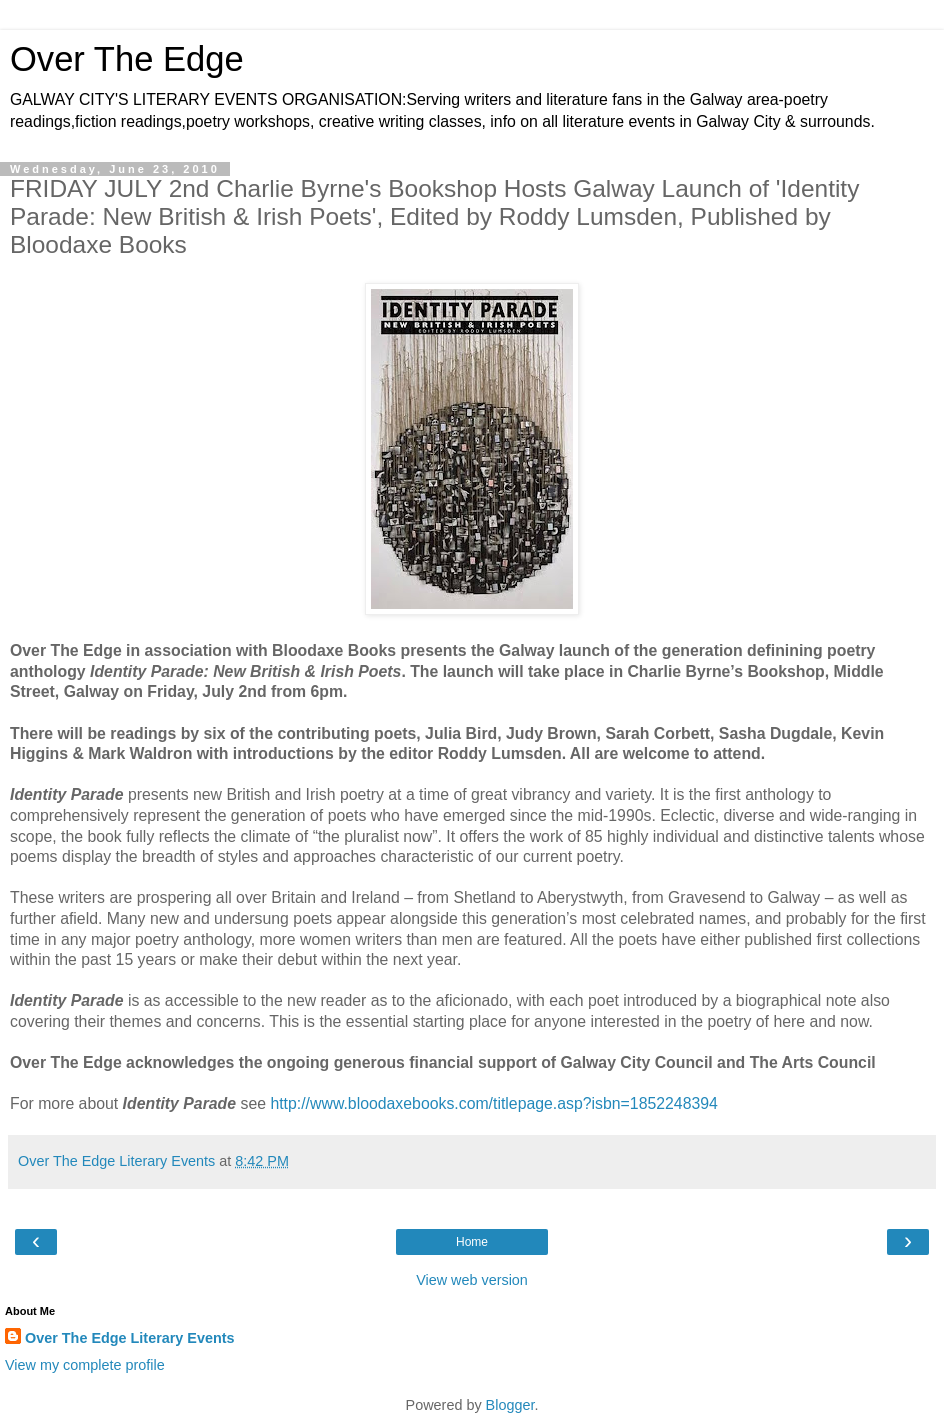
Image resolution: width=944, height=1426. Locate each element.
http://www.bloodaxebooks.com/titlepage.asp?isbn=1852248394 (493, 1103)
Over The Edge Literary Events (130, 1338)
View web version (472, 1280)
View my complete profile (85, 1365)
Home (472, 1242)
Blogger (510, 1405)
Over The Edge (127, 59)
